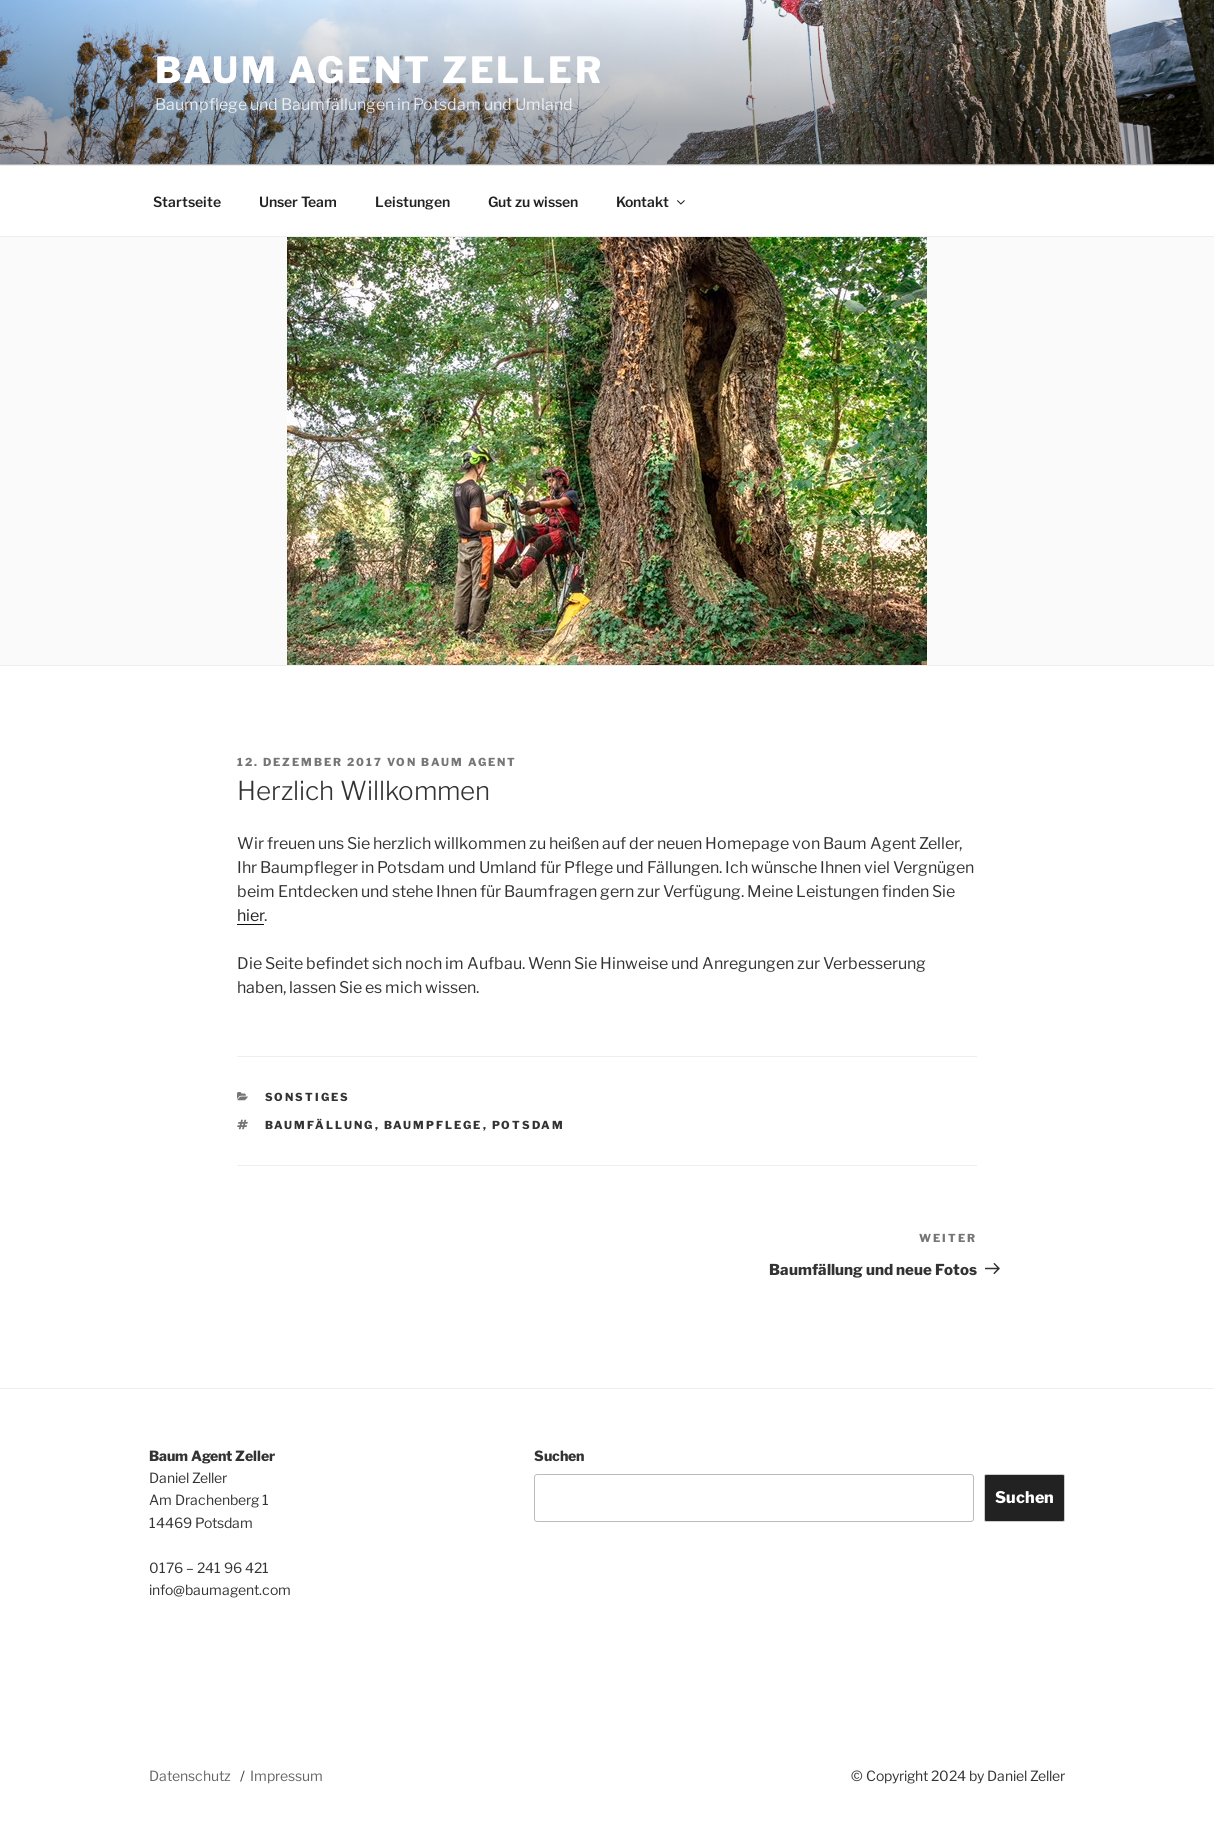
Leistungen (412, 201)
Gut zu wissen (533, 201)
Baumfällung (320, 1125)
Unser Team (298, 201)
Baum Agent (469, 762)
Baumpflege (433, 1125)
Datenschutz (190, 1775)
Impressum (286, 1775)
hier (250, 915)
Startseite (187, 201)
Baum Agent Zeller (379, 70)
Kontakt (652, 201)
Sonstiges (308, 1097)
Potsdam (529, 1125)
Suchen (559, 1455)
